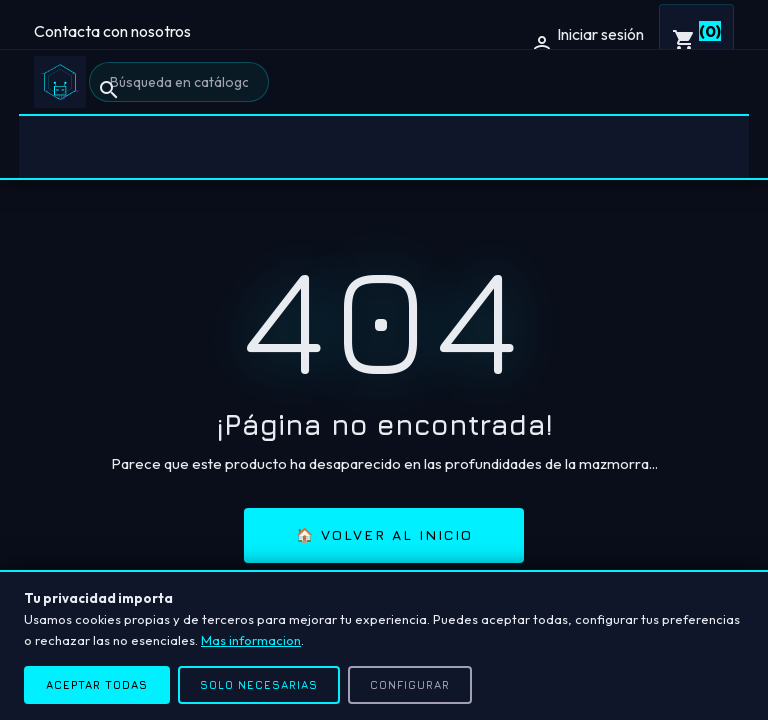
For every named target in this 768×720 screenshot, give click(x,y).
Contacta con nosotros (112, 31)
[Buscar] (179, 82)
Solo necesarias (259, 684)
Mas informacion (251, 640)
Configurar (410, 684)
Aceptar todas (97, 684)
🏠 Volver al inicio (384, 534)
